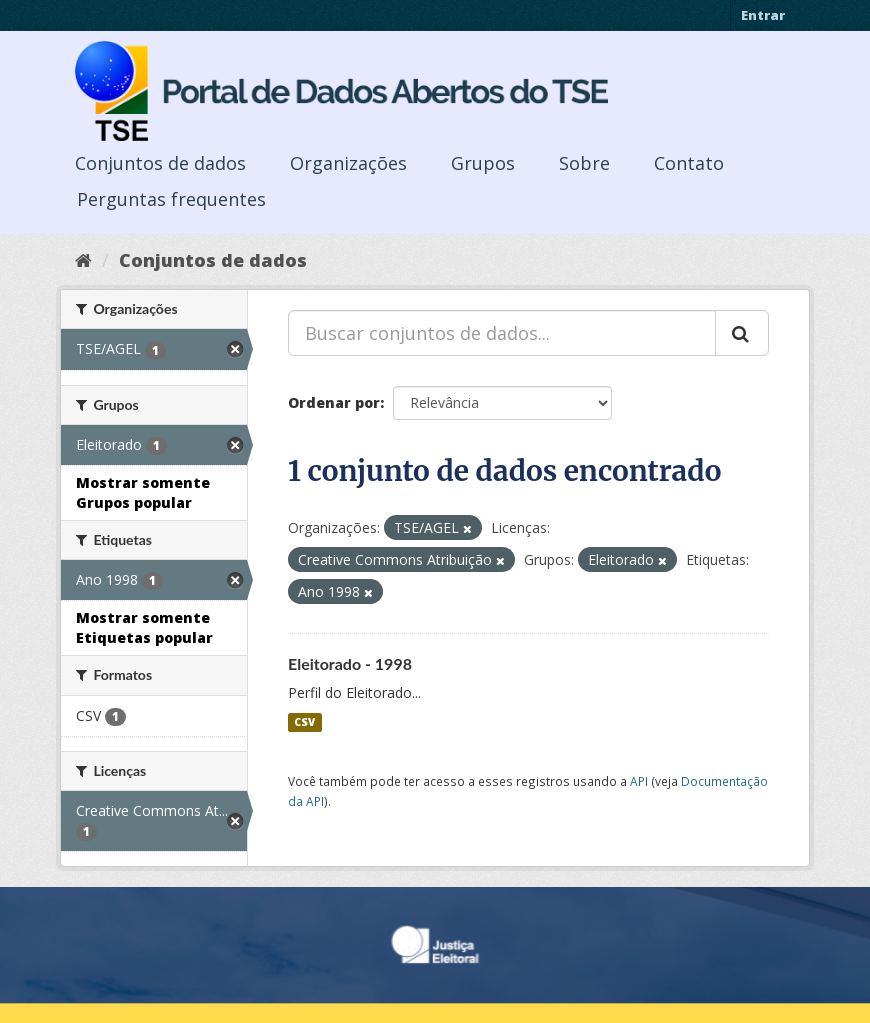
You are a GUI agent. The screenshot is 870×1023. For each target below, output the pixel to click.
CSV (304, 722)
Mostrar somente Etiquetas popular (144, 627)
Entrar (763, 15)
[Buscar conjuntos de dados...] (502, 333)
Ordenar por (334, 402)
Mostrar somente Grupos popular (143, 492)
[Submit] (742, 333)
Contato (689, 163)
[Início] (83, 260)
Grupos (483, 163)
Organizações (348, 163)
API (639, 781)
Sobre (584, 163)
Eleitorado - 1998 (350, 663)
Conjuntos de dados (160, 163)
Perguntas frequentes (171, 199)
